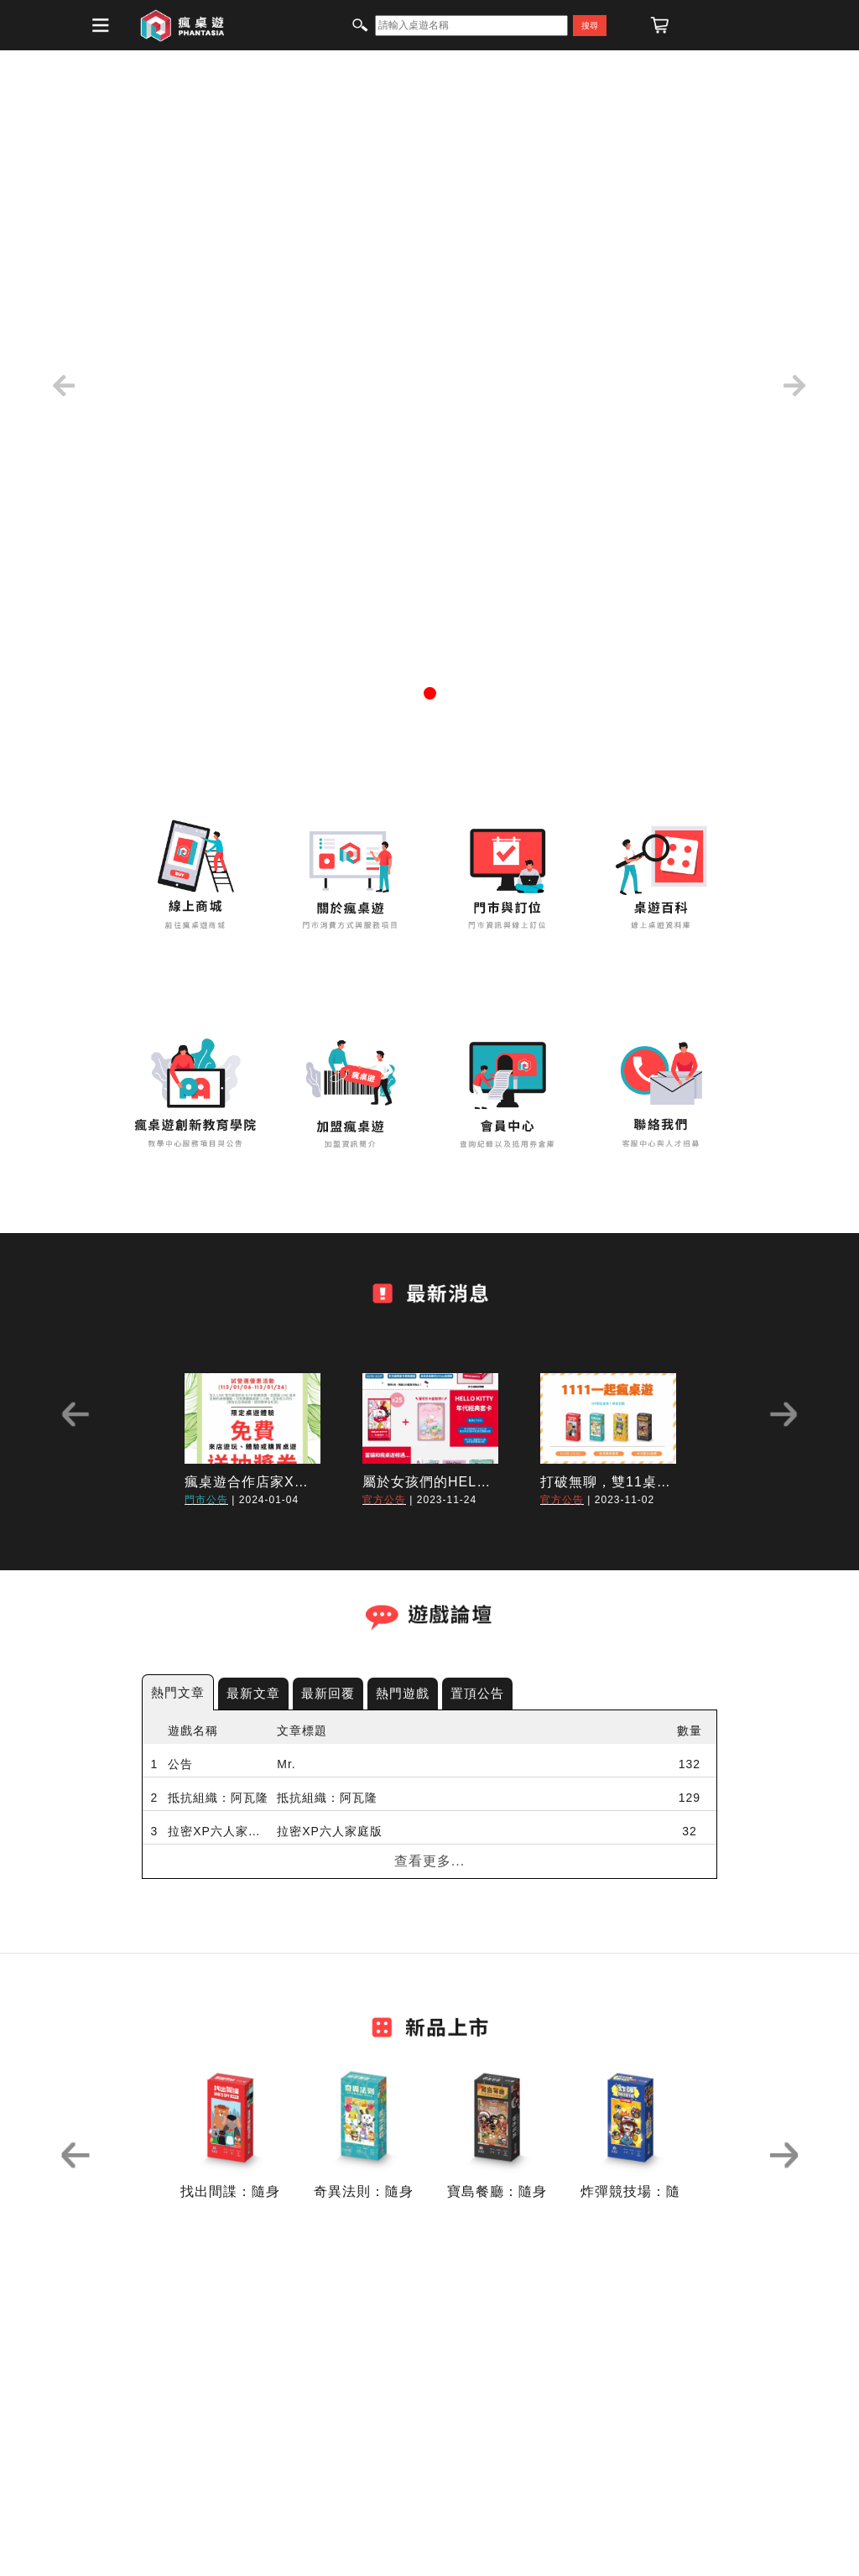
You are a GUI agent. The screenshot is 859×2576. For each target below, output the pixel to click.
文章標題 (302, 1730)
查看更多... (429, 1861)
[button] (64, 385)
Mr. (286, 1764)
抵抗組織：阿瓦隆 (218, 1797)
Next (783, 1414)
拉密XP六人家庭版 (218, 1831)
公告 (180, 1764)
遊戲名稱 (193, 1730)
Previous (75, 1414)
